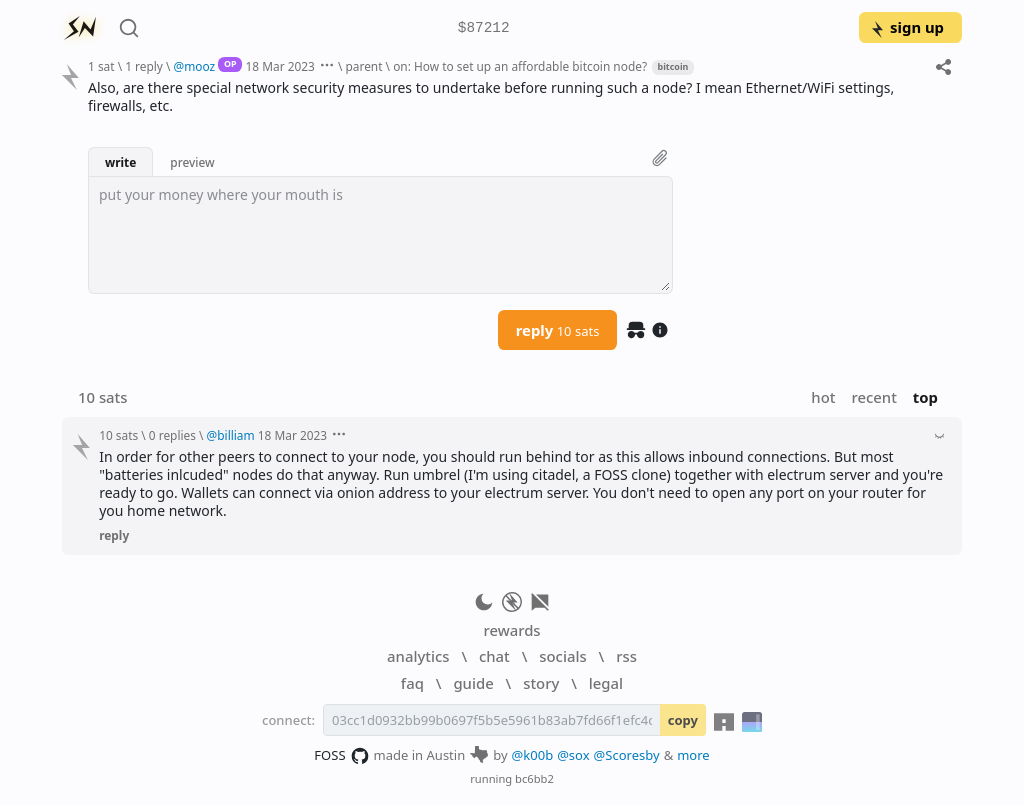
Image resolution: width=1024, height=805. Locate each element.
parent (364, 66)
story (541, 683)
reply (558, 330)
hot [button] (823, 397)
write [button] (120, 162)
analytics (418, 656)
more (693, 755)
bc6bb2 (534, 778)
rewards (511, 630)
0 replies (172, 435)
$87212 (484, 28)
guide (473, 683)
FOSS (341, 756)
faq (412, 683)
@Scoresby (627, 755)
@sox (573, 755)
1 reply (144, 66)
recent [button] (873, 397)
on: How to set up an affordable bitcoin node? (520, 66)
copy (683, 720)
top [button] (925, 397)
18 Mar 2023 (280, 66)
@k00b (533, 755)
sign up (906, 27)
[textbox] (380, 235)
